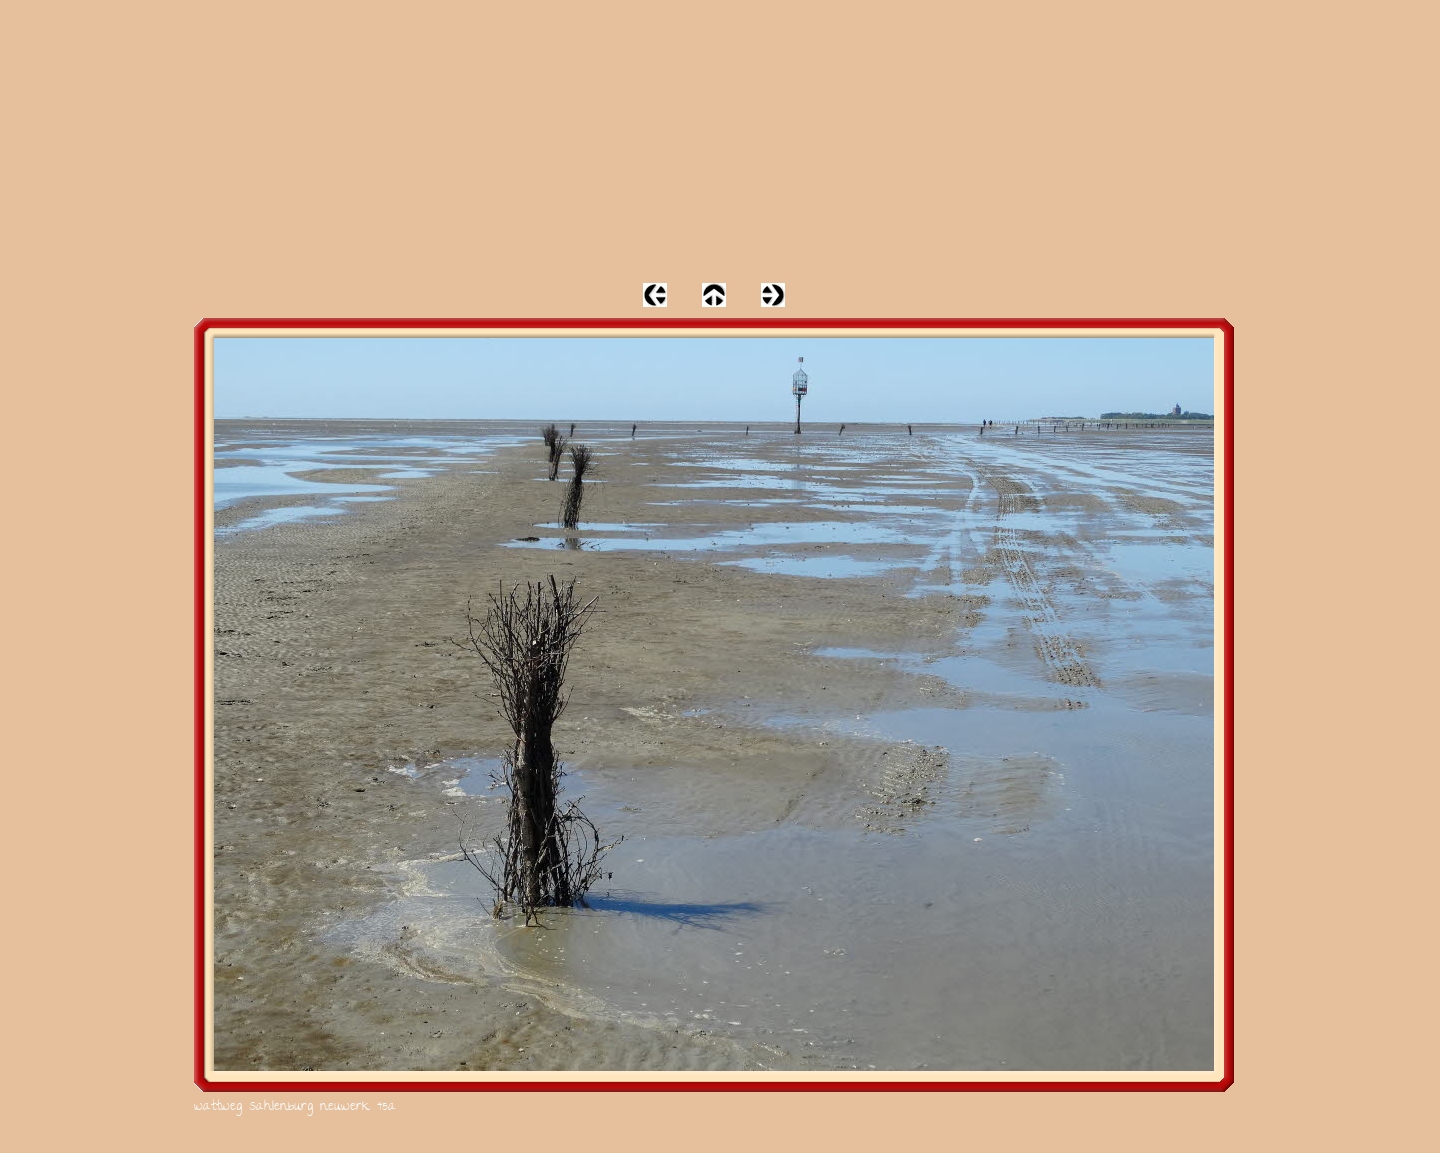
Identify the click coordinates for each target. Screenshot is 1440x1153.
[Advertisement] (720, 140)
